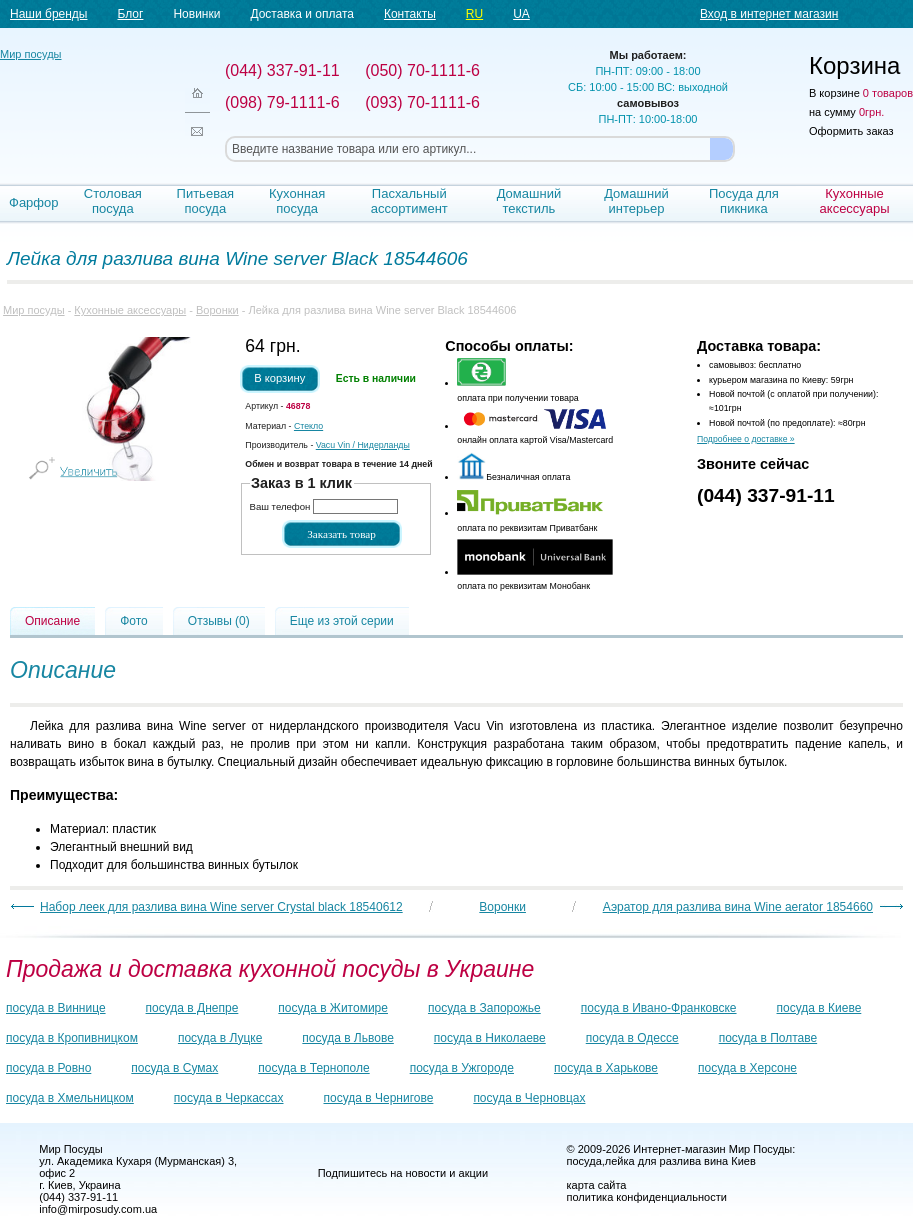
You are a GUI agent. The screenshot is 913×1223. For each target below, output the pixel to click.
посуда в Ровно (48, 1068)
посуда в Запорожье (484, 1008)
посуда (584, 1161)
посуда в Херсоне (747, 1068)
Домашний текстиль (529, 201)
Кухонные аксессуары (855, 201)
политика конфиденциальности (647, 1197)
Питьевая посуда (206, 201)
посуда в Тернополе (313, 1068)
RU (474, 14)
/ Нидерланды (363, 445)
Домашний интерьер (636, 201)
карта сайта (597, 1185)
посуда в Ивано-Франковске (659, 1008)
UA (521, 14)
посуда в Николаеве (490, 1038)
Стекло (308, 426)
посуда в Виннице (56, 1008)
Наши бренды (48, 14)
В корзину (279, 378)
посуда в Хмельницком (70, 1098)
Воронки (217, 310)
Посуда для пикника (744, 201)
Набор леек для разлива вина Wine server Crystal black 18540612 (221, 907)
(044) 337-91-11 (766, 495)
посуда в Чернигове (379, 1098)
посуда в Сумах (174, 1068)
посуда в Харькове (606, 1068)
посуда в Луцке (220, 1038)
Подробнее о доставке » (746, 439)
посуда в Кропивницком (72, 1038)
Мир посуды (80, 100)
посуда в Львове (347, 1038)
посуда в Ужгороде (462, 1068)
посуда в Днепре (192, 1008)
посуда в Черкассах (229, 1098)
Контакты (410, 14)
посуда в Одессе (632, 1038)
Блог (130, 14)
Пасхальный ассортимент (409, 201)
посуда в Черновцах (529, 1098)
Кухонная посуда (297, 201)
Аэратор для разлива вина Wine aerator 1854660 (738, 907)
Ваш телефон (280, 506)
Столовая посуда (113, 201)
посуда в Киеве (819, 1008)
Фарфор (34, 202)
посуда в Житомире (333, 1008)
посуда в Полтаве (768, 1038)
